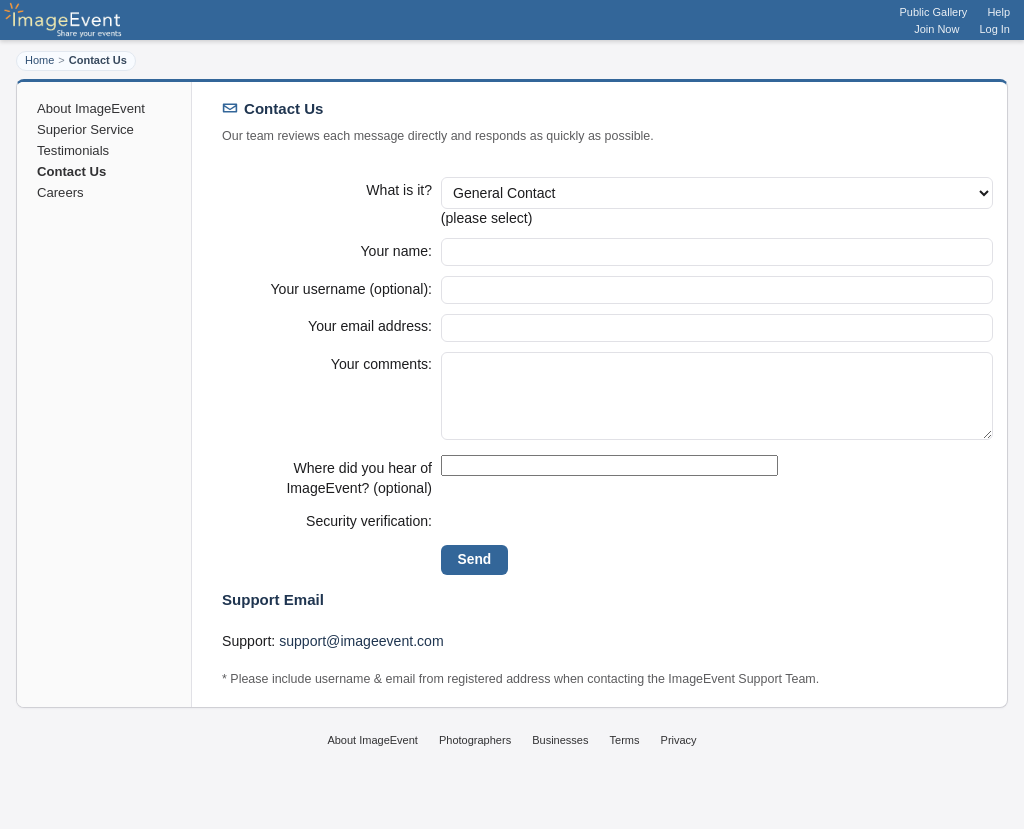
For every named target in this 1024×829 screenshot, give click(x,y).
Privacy (679, 760)
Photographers (475, 760)
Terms (625, 760)
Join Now (936, 29)
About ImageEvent (91, 108)
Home (39, 60)
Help (998, 12)
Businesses (560, 760)
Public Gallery (934, 12)
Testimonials (73, 150)
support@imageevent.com (361, 661)
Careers (60, 192)
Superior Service (85, 129)
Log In (994, 29)
